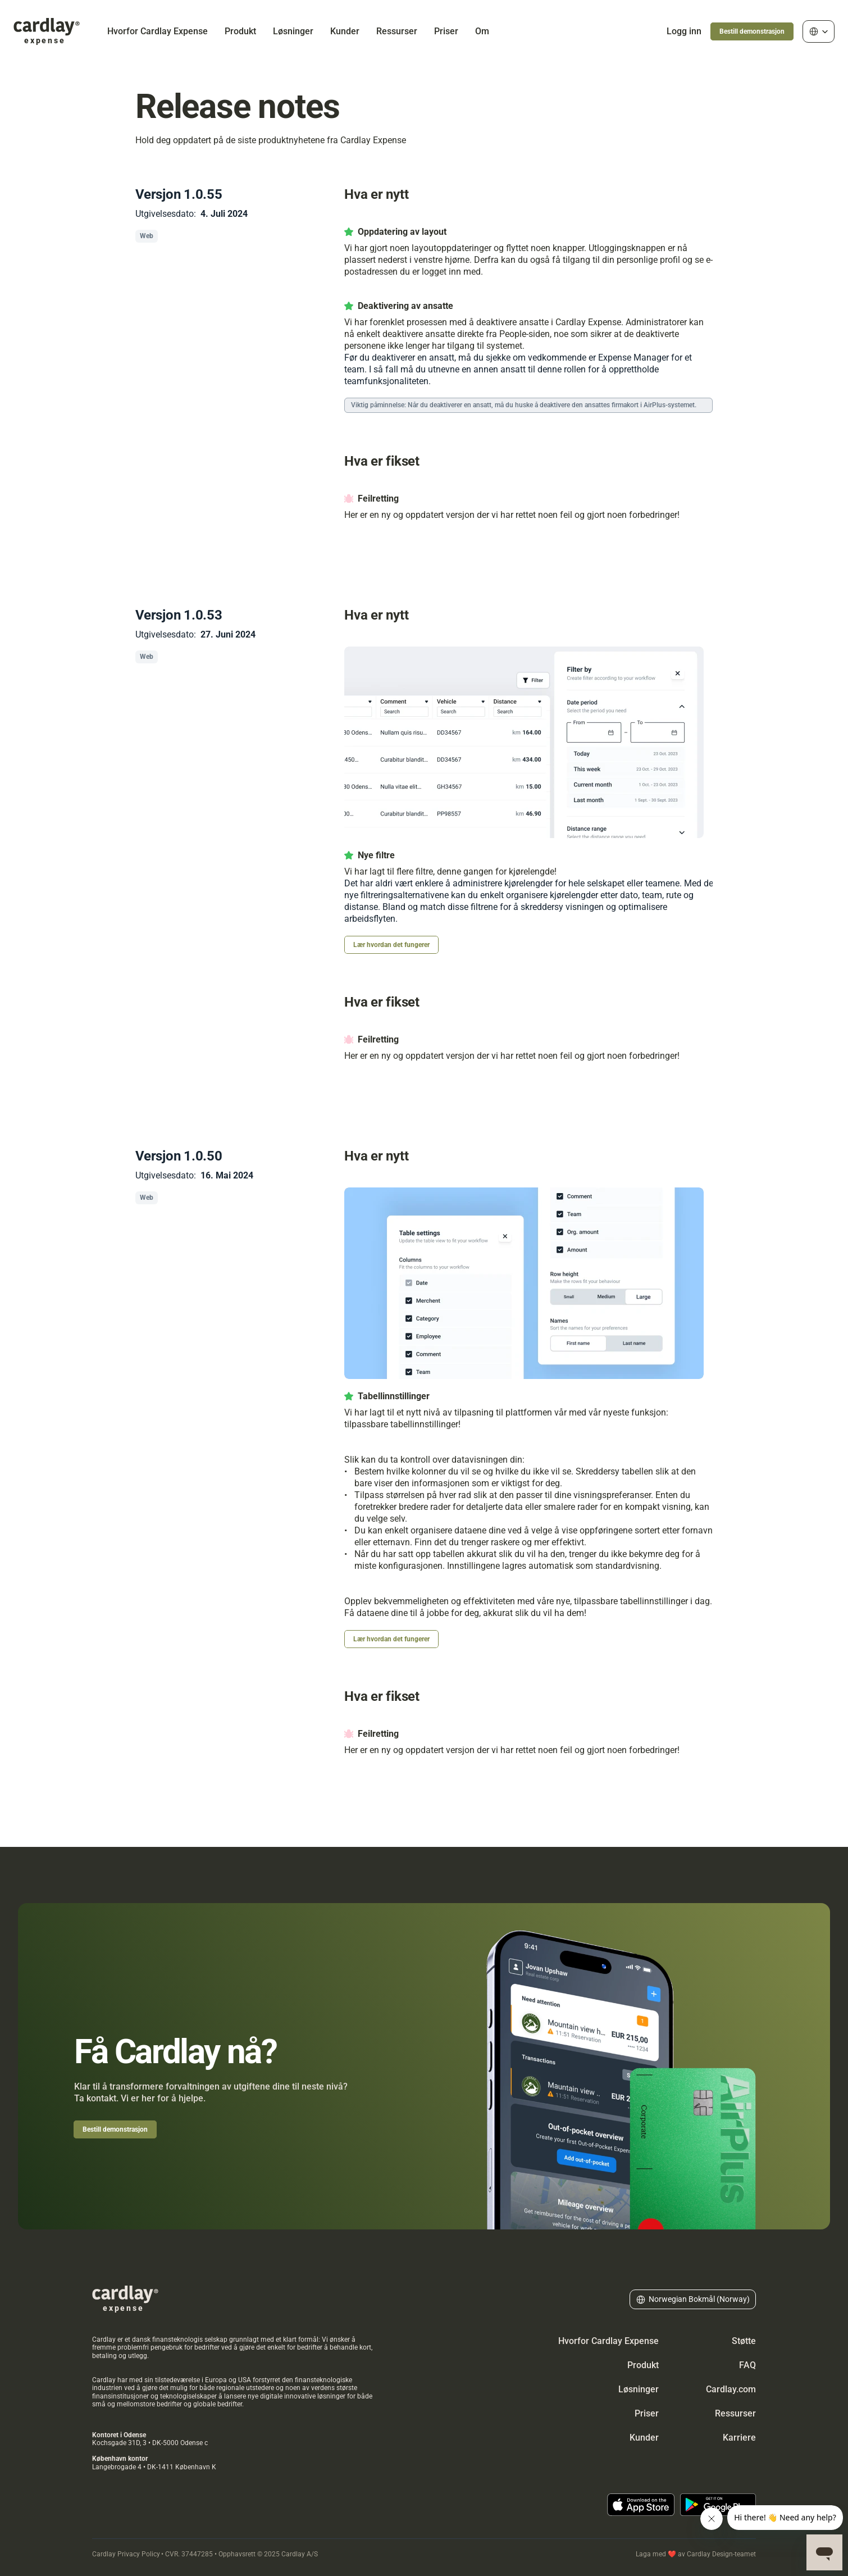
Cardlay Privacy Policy (126, 2554)
